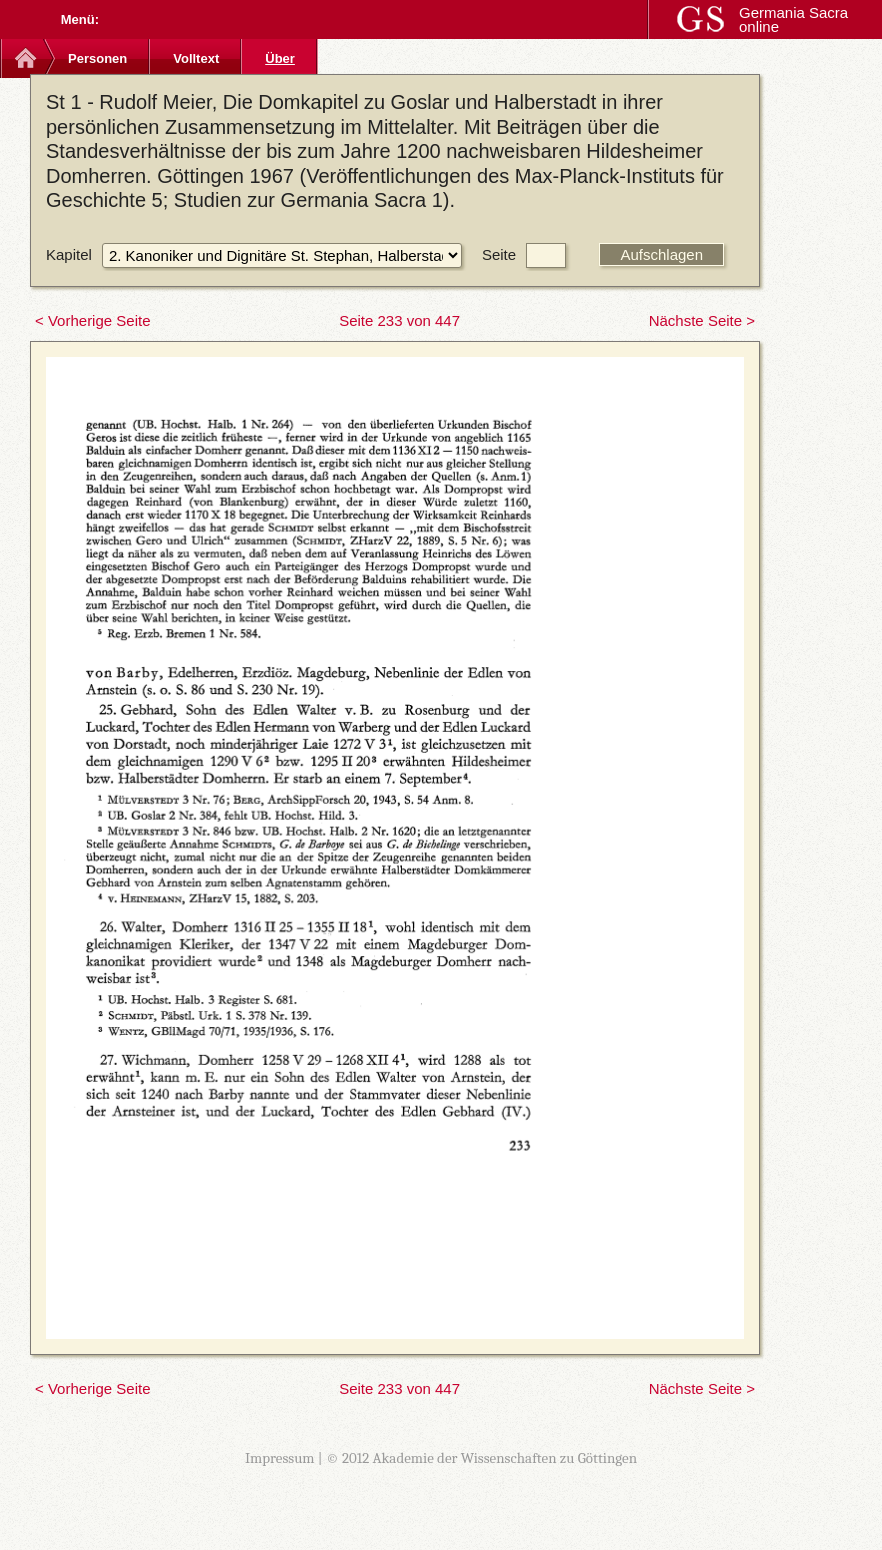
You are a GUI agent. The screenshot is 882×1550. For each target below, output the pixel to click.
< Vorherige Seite (93, 320)
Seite (499, 254)
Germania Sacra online (793, 19)
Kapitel (69, 254)
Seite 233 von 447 (399, 320)
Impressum (280, 1458)
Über (280, 58)
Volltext (196, 58)
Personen (97, 58)
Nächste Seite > (702, 320)
